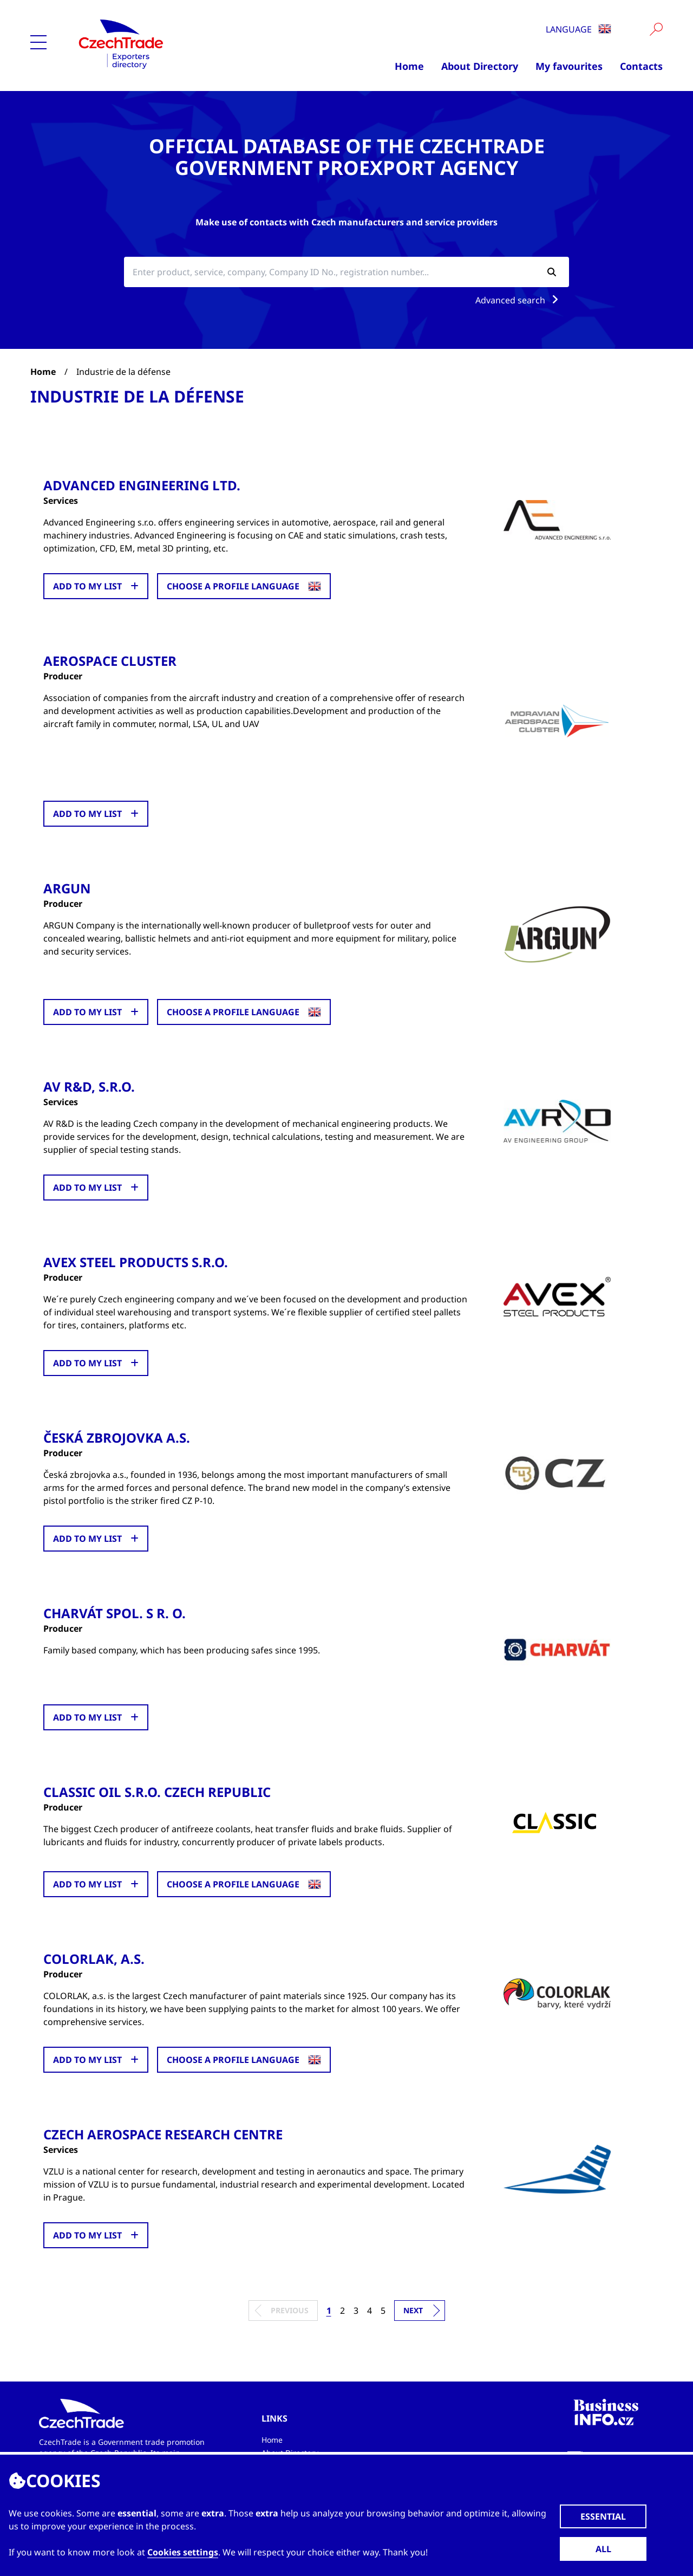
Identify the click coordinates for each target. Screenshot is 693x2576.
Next (413, 2310)
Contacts (641, 66)
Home (409, 66)
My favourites (569, 66)
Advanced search (519, 300)
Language (578, 29)
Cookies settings (182, 2552)
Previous (290, 2310)
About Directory (479, 66)
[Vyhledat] (656, 29)
